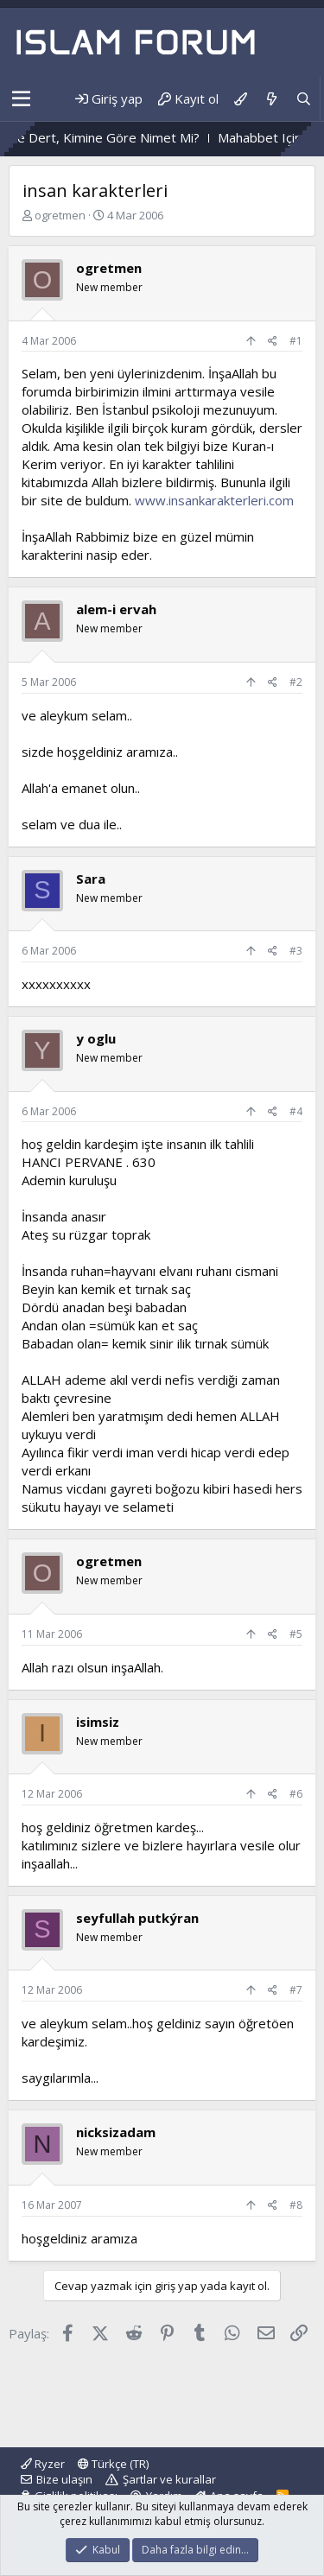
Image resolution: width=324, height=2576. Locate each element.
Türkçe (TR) (113, 2463)
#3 (295, 950)
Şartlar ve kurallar (169, 2479)
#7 (295, 1990)
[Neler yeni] (271, 99)
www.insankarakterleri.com (214, 500)
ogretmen (60, 215)
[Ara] (304, 99)
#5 (295, 1634)
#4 (295, 1111)
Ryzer (43, 2463)
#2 (295, 682)
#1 (295, 340)
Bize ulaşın (64, 2479)
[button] (21, 99)
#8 (295, 2205)
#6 (295, 1793)
